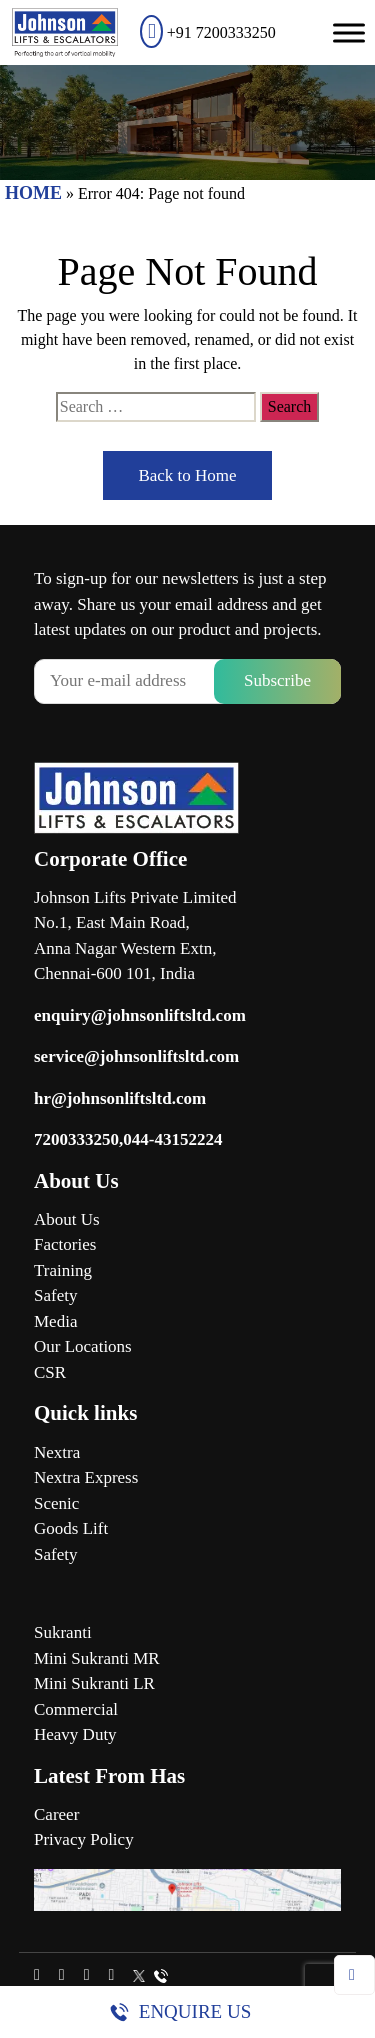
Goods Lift (71, 1528)
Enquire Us (195, 2011)
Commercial (76, 1709)
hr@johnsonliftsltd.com (120, 1098)
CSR (50, 1372)
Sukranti (63, 1632)
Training (63, 1270)
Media (55, 1321)
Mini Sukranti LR (94, 1683)
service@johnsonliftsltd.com (136, 1056)
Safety (55, 1295)
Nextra (57, 1452)
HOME (33, 193)
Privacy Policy (84, 1839)
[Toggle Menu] (349, 32)
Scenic (56, 1503)
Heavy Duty (75, 1734)
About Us (67, 1219)
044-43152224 (172, 1139)
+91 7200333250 (208, 32)
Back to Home (187, 475)
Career (56, 1814)
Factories (65, 1244)
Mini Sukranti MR (97, 1658)
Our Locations (83, 1346)
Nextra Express (86, 1477)
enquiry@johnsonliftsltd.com (140, 1015)
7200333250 (76, 1139)
